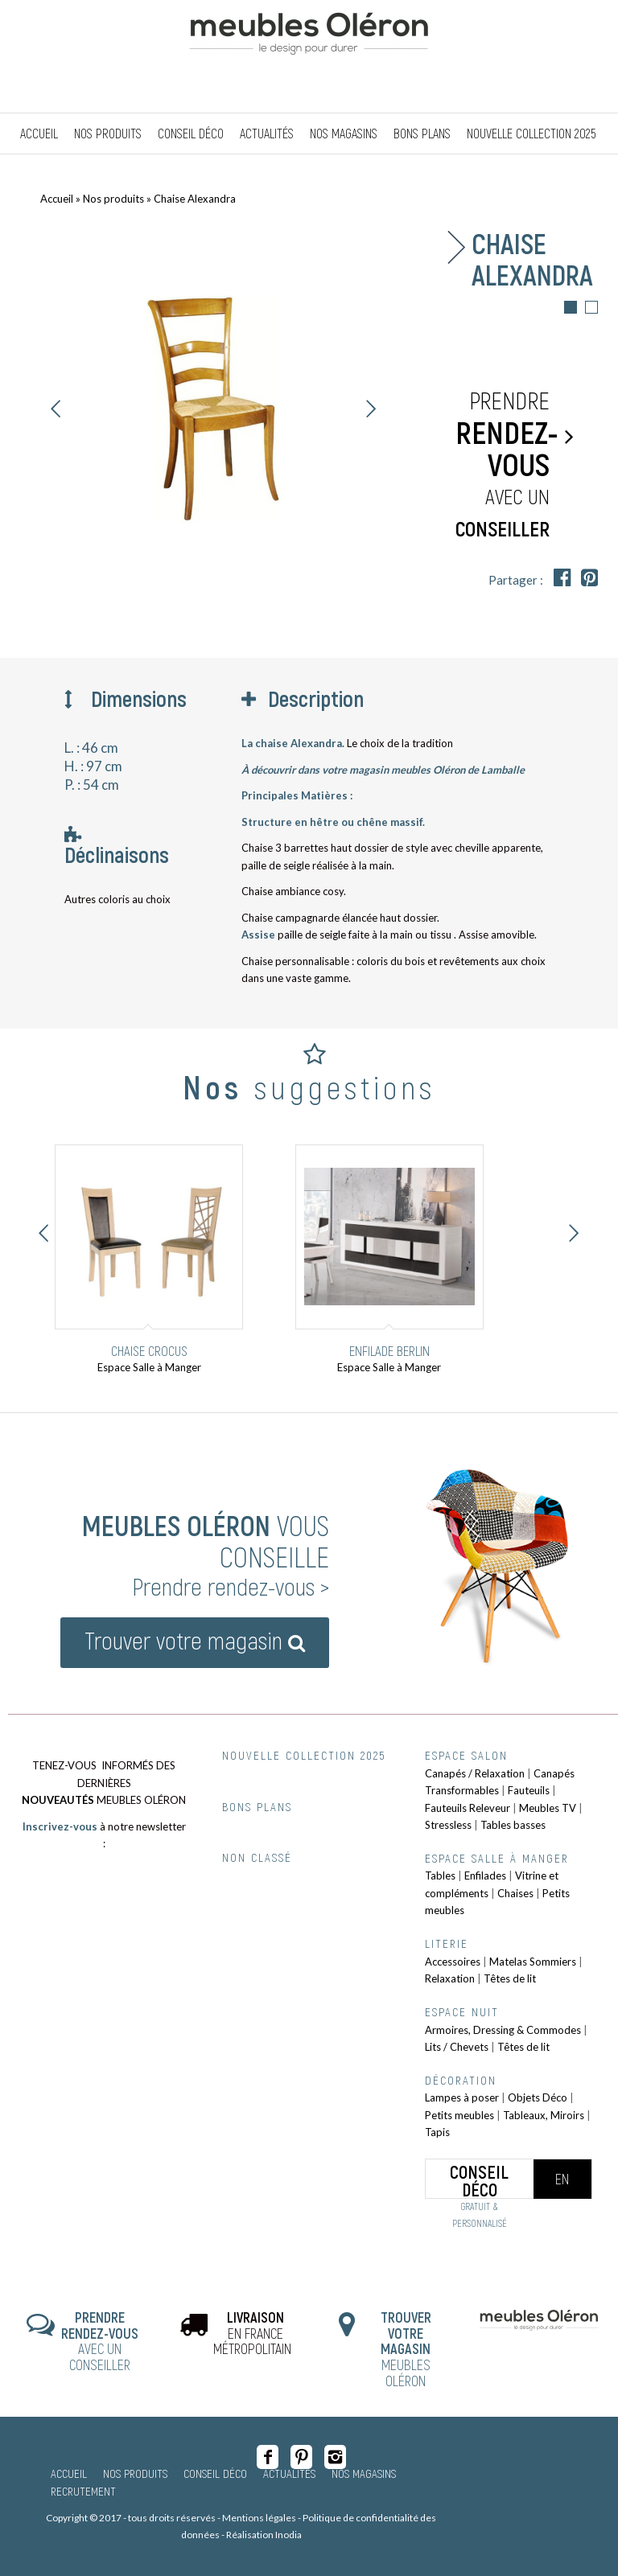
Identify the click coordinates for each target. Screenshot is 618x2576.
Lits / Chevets (456, 2046)
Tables (440, 1875)
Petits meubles (459, 2115)
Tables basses (513, 1824)
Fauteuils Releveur (467, 1808)
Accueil (56, 198)
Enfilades (485, 1875)
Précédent (56, 408)
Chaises (515, 1893)
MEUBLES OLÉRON (406, 2348)
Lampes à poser (462, 2097)
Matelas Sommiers (532, 1961)
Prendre (506, 464)
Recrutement (83, 2491)
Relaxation (450, 1978)
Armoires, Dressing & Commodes (503, 2029)
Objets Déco (537, 2097)
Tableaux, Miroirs (543, 2115)
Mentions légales (259, 2518)
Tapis (437, 2132)
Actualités (289, 2473)
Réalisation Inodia (264, 2535)
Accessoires (452, 1961)
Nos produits (113, 198)
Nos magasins (364, 2473)
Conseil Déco (215, 2473)
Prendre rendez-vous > (230, 1585)
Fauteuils (529, 1790)
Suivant (371, 408)
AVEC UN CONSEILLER (99, 2340)
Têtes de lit (510, 1978)
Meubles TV (547, 1808)
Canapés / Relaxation (475, 1773)
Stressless (448, 1824)
